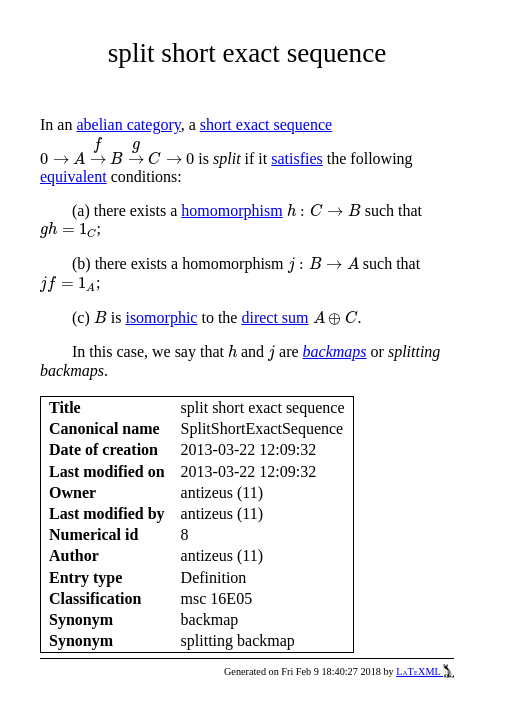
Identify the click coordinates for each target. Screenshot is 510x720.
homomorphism (231, 210)
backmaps (335, 351)
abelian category (128, 124)
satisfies (297, 158)
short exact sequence (266, 124)
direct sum (274, 317)
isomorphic (161, 317)
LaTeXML (425, 671)
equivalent (73, 176)
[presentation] (117, 150)
